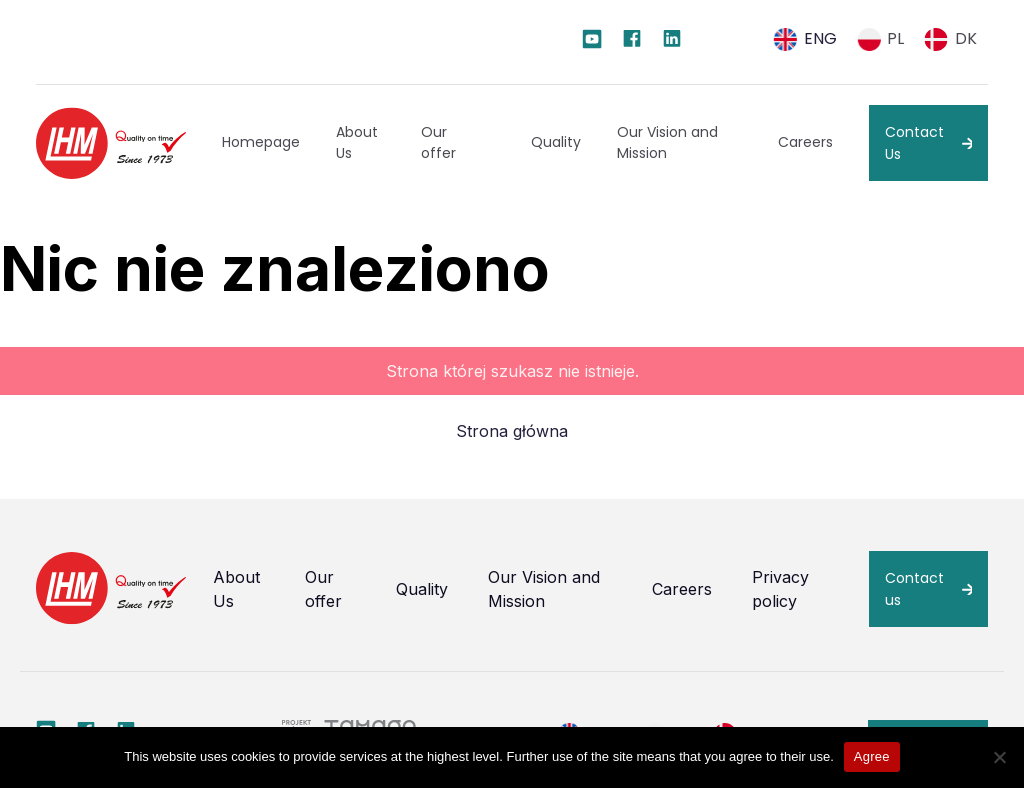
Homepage (261, 142)
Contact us (914, 589)
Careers (805, 142)
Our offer (438, 142)
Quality (556, 142)
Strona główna (512, 431)
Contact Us (914, 143)
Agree (872, 756)
